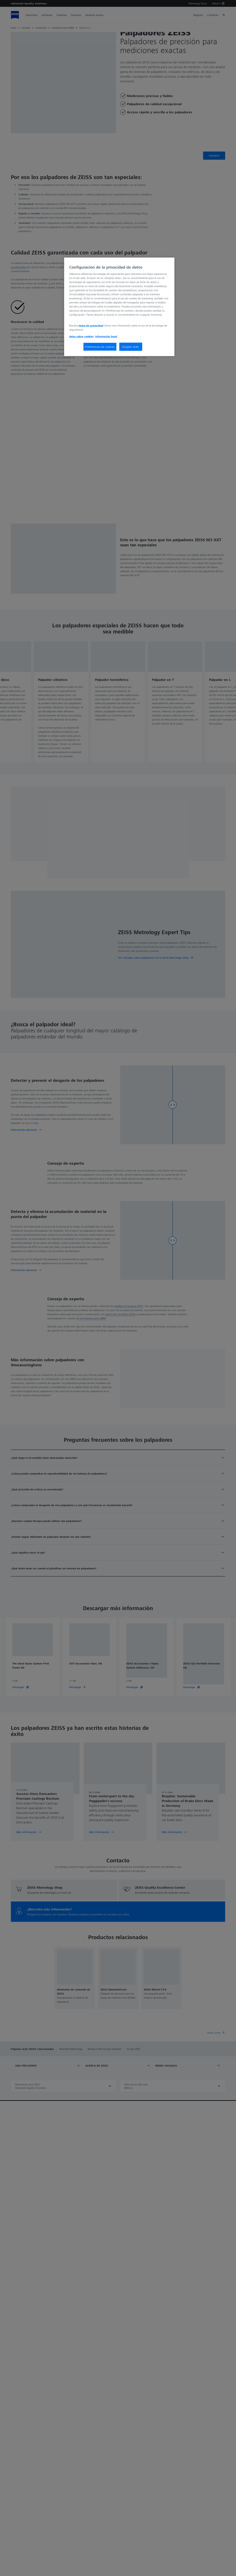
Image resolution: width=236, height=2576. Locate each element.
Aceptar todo (130, 347)
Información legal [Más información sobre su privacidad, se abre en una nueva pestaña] (106, 336)
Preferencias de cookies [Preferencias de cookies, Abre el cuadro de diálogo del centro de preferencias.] (100, 347)
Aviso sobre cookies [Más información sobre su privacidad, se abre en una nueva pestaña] (81, 336)
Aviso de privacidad (91, 325)
